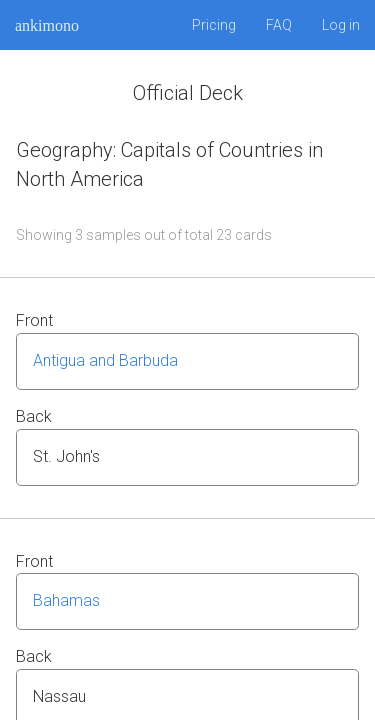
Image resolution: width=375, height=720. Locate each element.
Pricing (214, 25)
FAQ (279, 25)
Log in (341, 25)
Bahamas (66, 600)
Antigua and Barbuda (105, 360)
